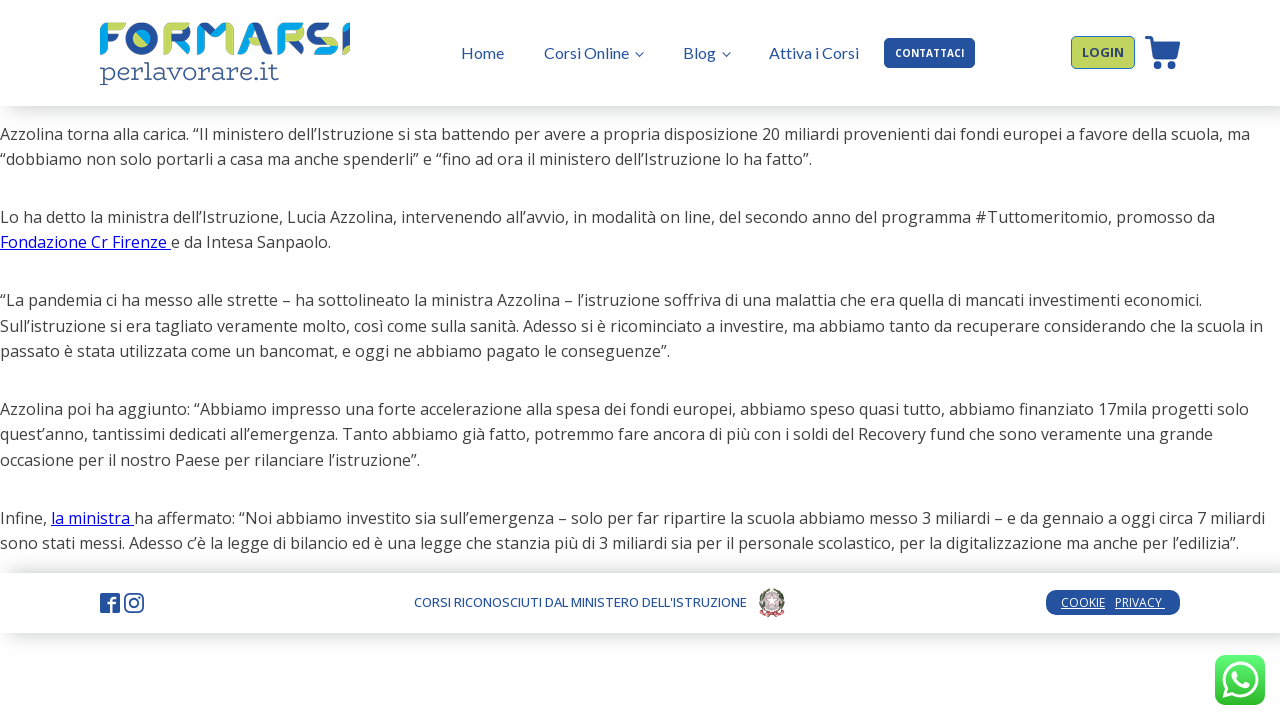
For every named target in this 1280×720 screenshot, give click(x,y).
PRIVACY (1140, 602)
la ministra (92, 518)
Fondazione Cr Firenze (85, 242)
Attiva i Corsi (814, 52)
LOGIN (1103, 52)
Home (482, 52)
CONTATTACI (929, 53)
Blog (699, 52)
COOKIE (1083, 602)
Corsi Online (586, 52)
